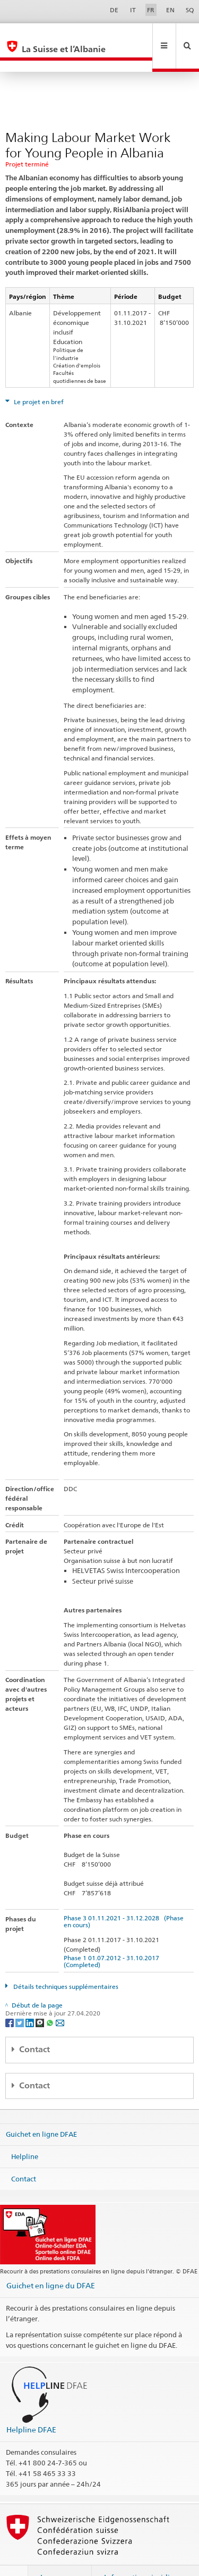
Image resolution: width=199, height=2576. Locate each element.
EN (170, 10)
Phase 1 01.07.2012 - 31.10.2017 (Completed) (113, 1938)
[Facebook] (10, 1999)
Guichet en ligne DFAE (41, 2111)
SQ (190, 10)
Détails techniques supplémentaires (65, 1964)
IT (133, 10)
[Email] (60, 1999)
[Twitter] (20, 1999)
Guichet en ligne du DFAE (50, 2262)
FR (150, 10)
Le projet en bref (38, 379)
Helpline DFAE (31, 2406)
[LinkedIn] (30, 1999)
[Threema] (41, 1999)
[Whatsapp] (51, 1999)
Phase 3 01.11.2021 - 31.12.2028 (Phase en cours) (124, 1898)
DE (114, 10)
